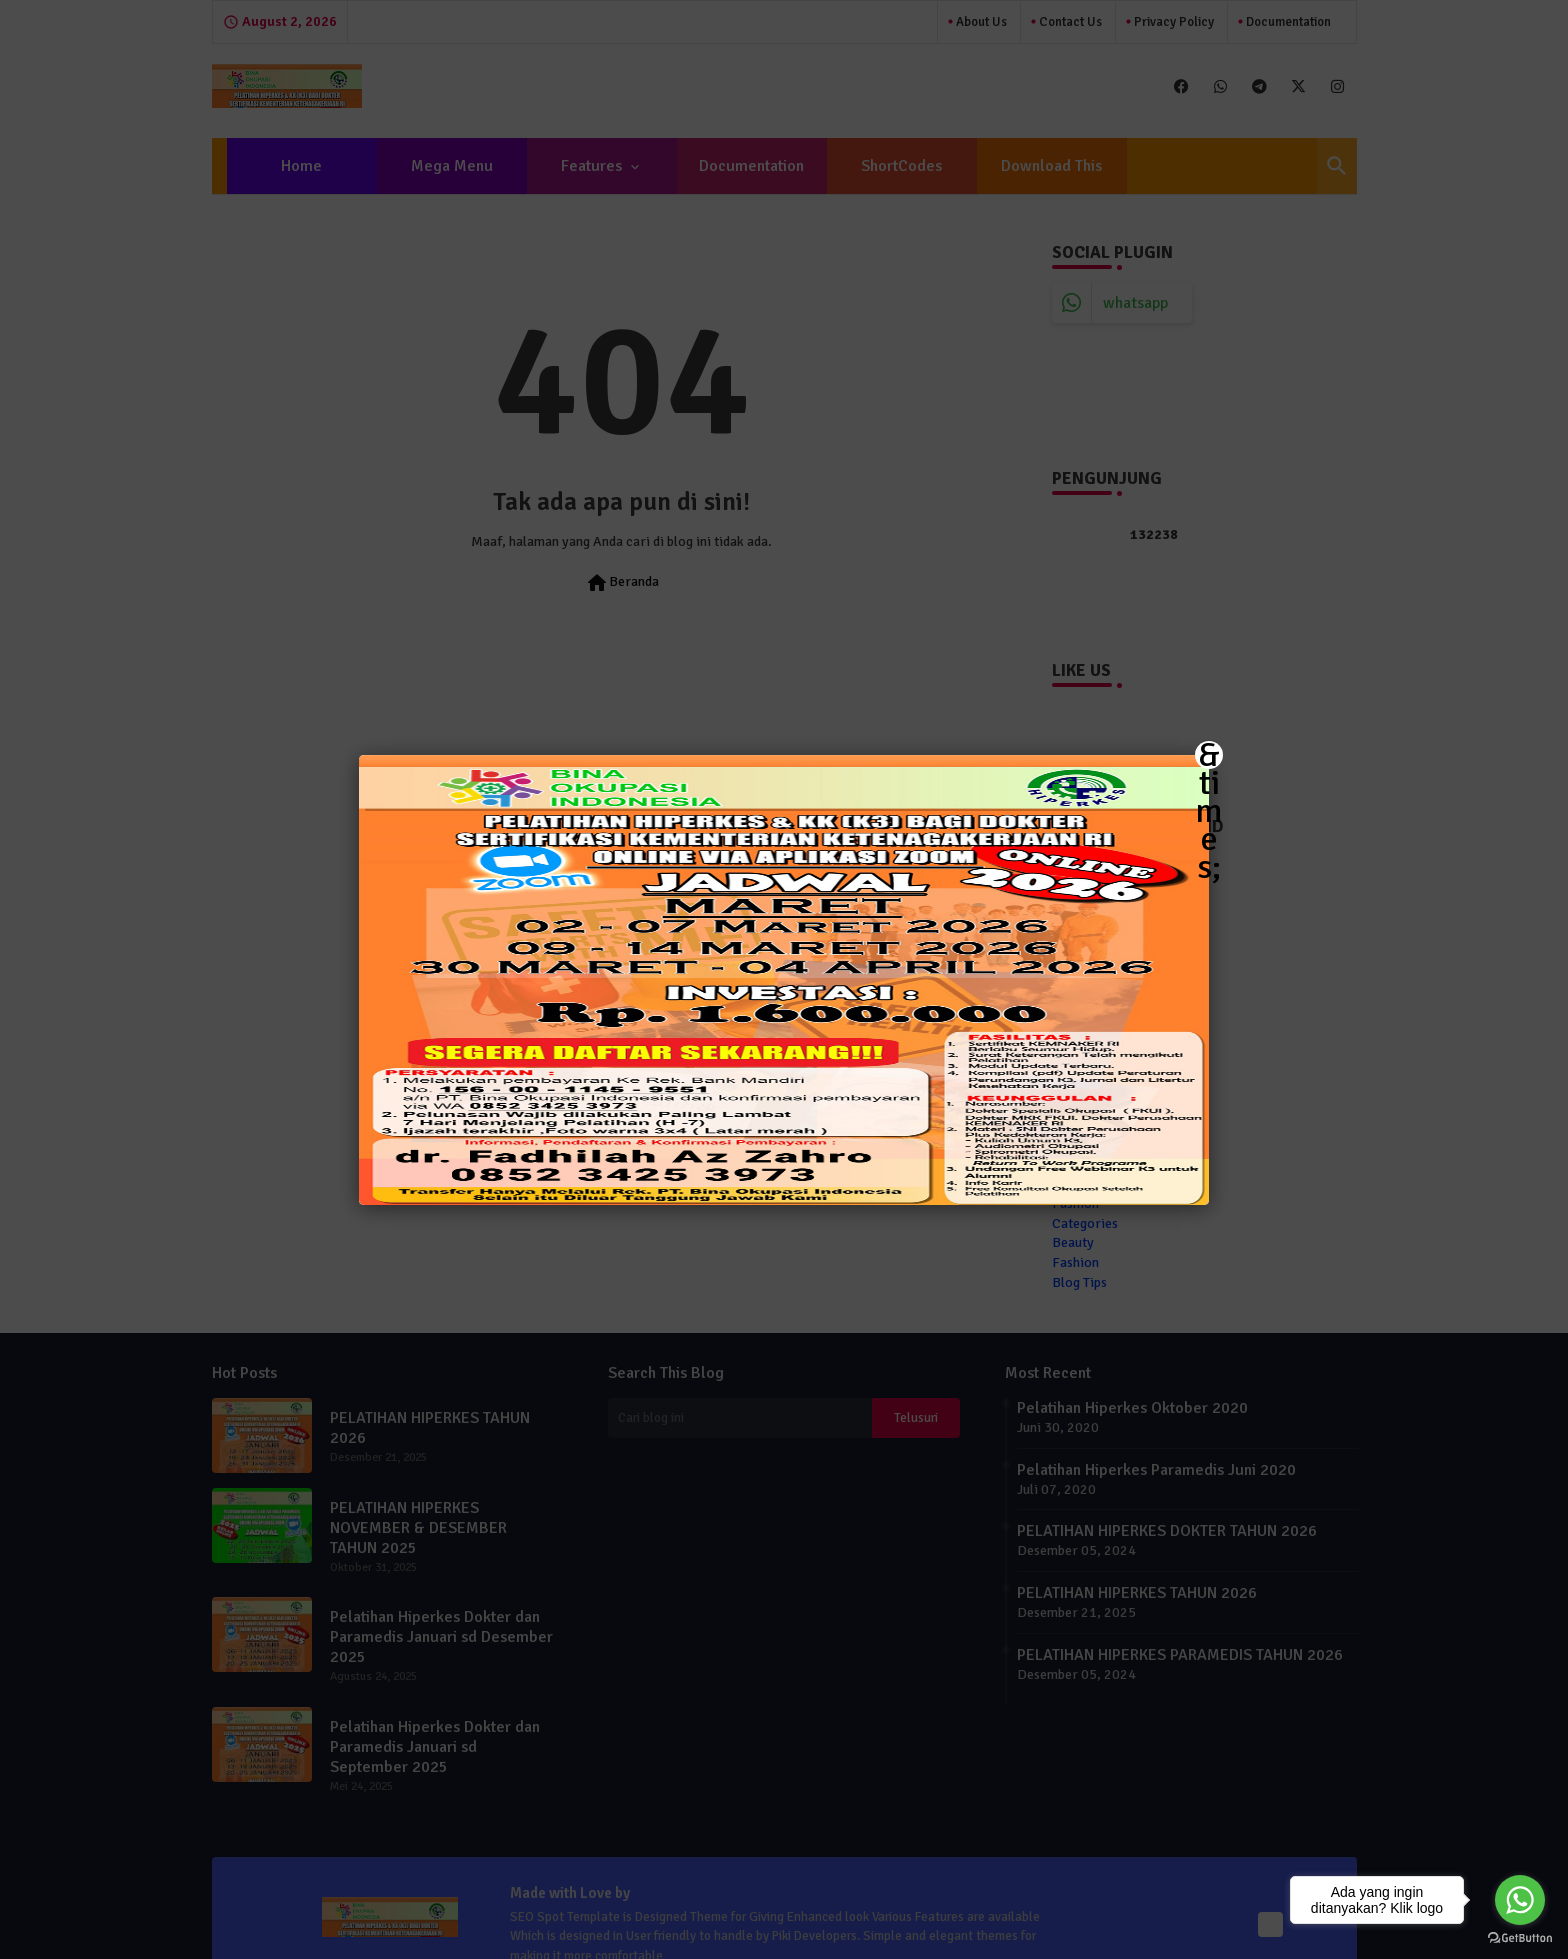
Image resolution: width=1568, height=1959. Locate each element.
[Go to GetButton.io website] (1520, 1938)
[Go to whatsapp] (1520, 1900)
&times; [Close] (1209, 755)
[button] (784, 979)
